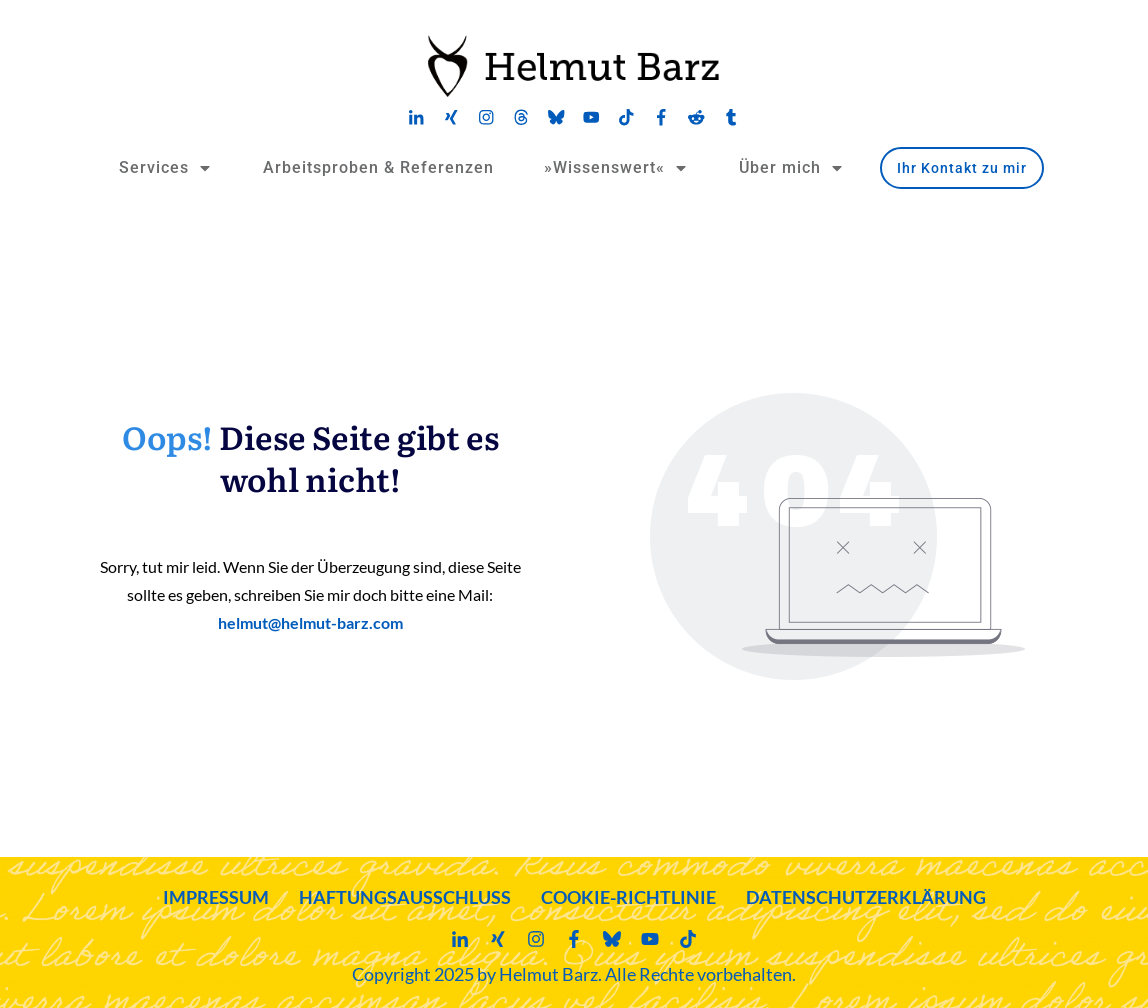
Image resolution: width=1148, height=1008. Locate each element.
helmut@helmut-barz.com (310, 622)
